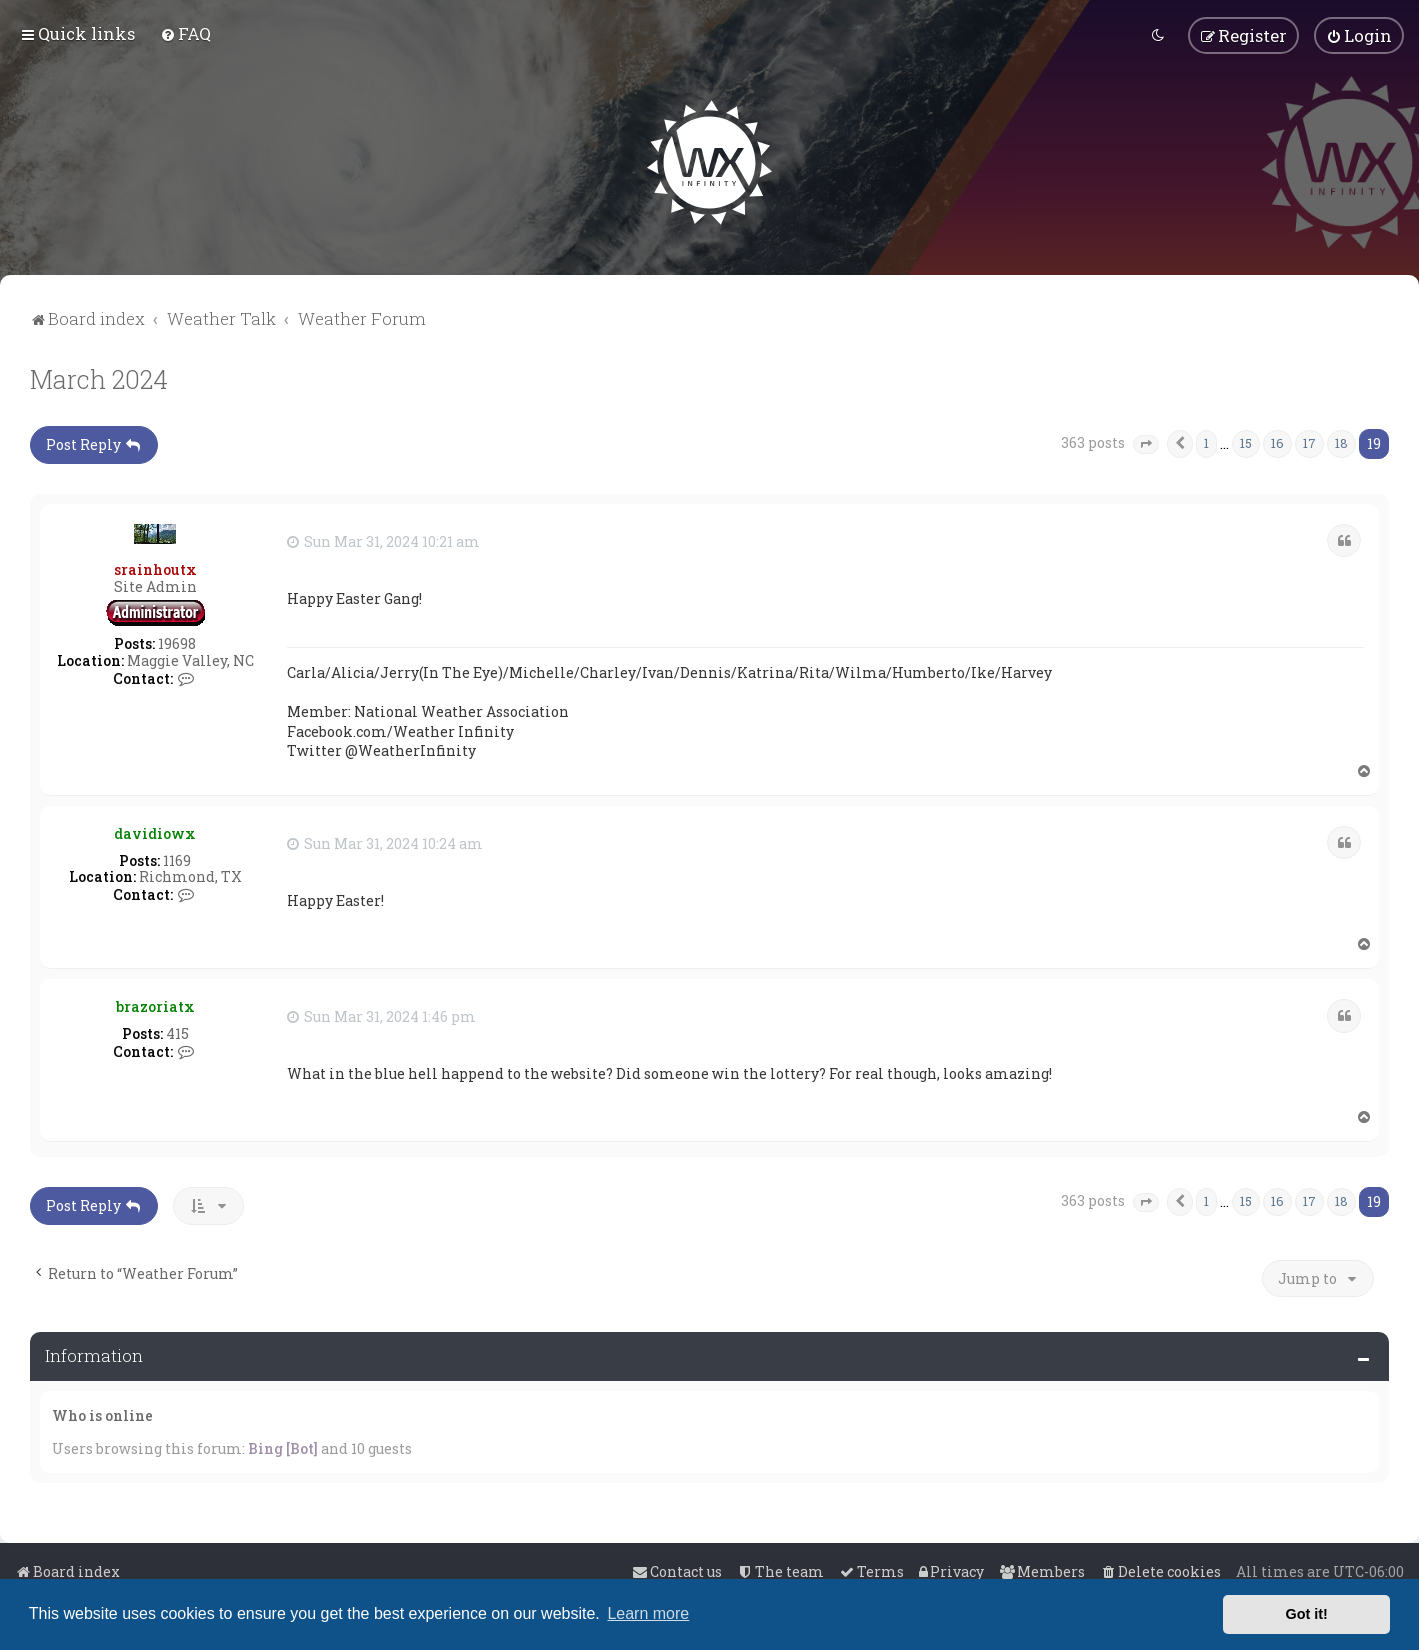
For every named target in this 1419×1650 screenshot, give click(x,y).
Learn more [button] (648, 1613)
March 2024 (99, 377)
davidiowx (155, 831)
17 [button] (1309, 441)
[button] (1146, 443)
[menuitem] (185, 33)
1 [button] (1206, 441)
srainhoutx (155, 568)
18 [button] (1341, 441)
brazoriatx (155, 1004)
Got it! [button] (1307, 1614)
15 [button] (1246, 441)
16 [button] (1277, 441)
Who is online (102, 1413)
